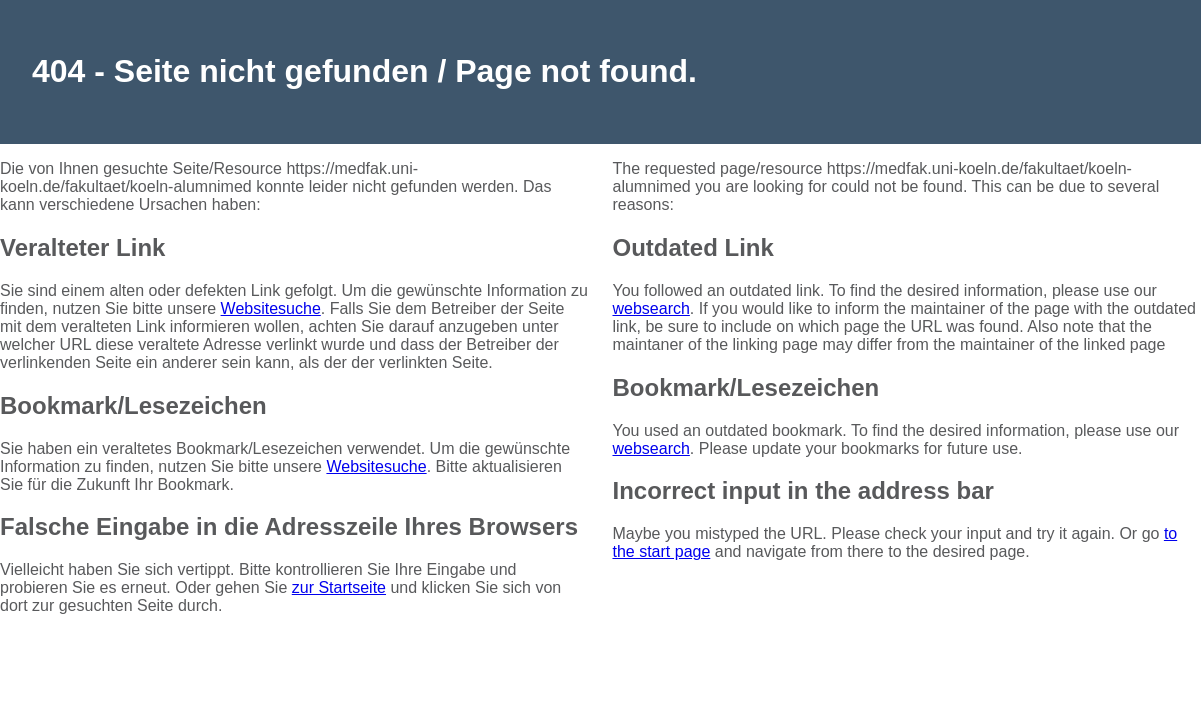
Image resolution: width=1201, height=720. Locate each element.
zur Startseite (339, 587)
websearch (650, 308)
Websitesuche (271, 308)
